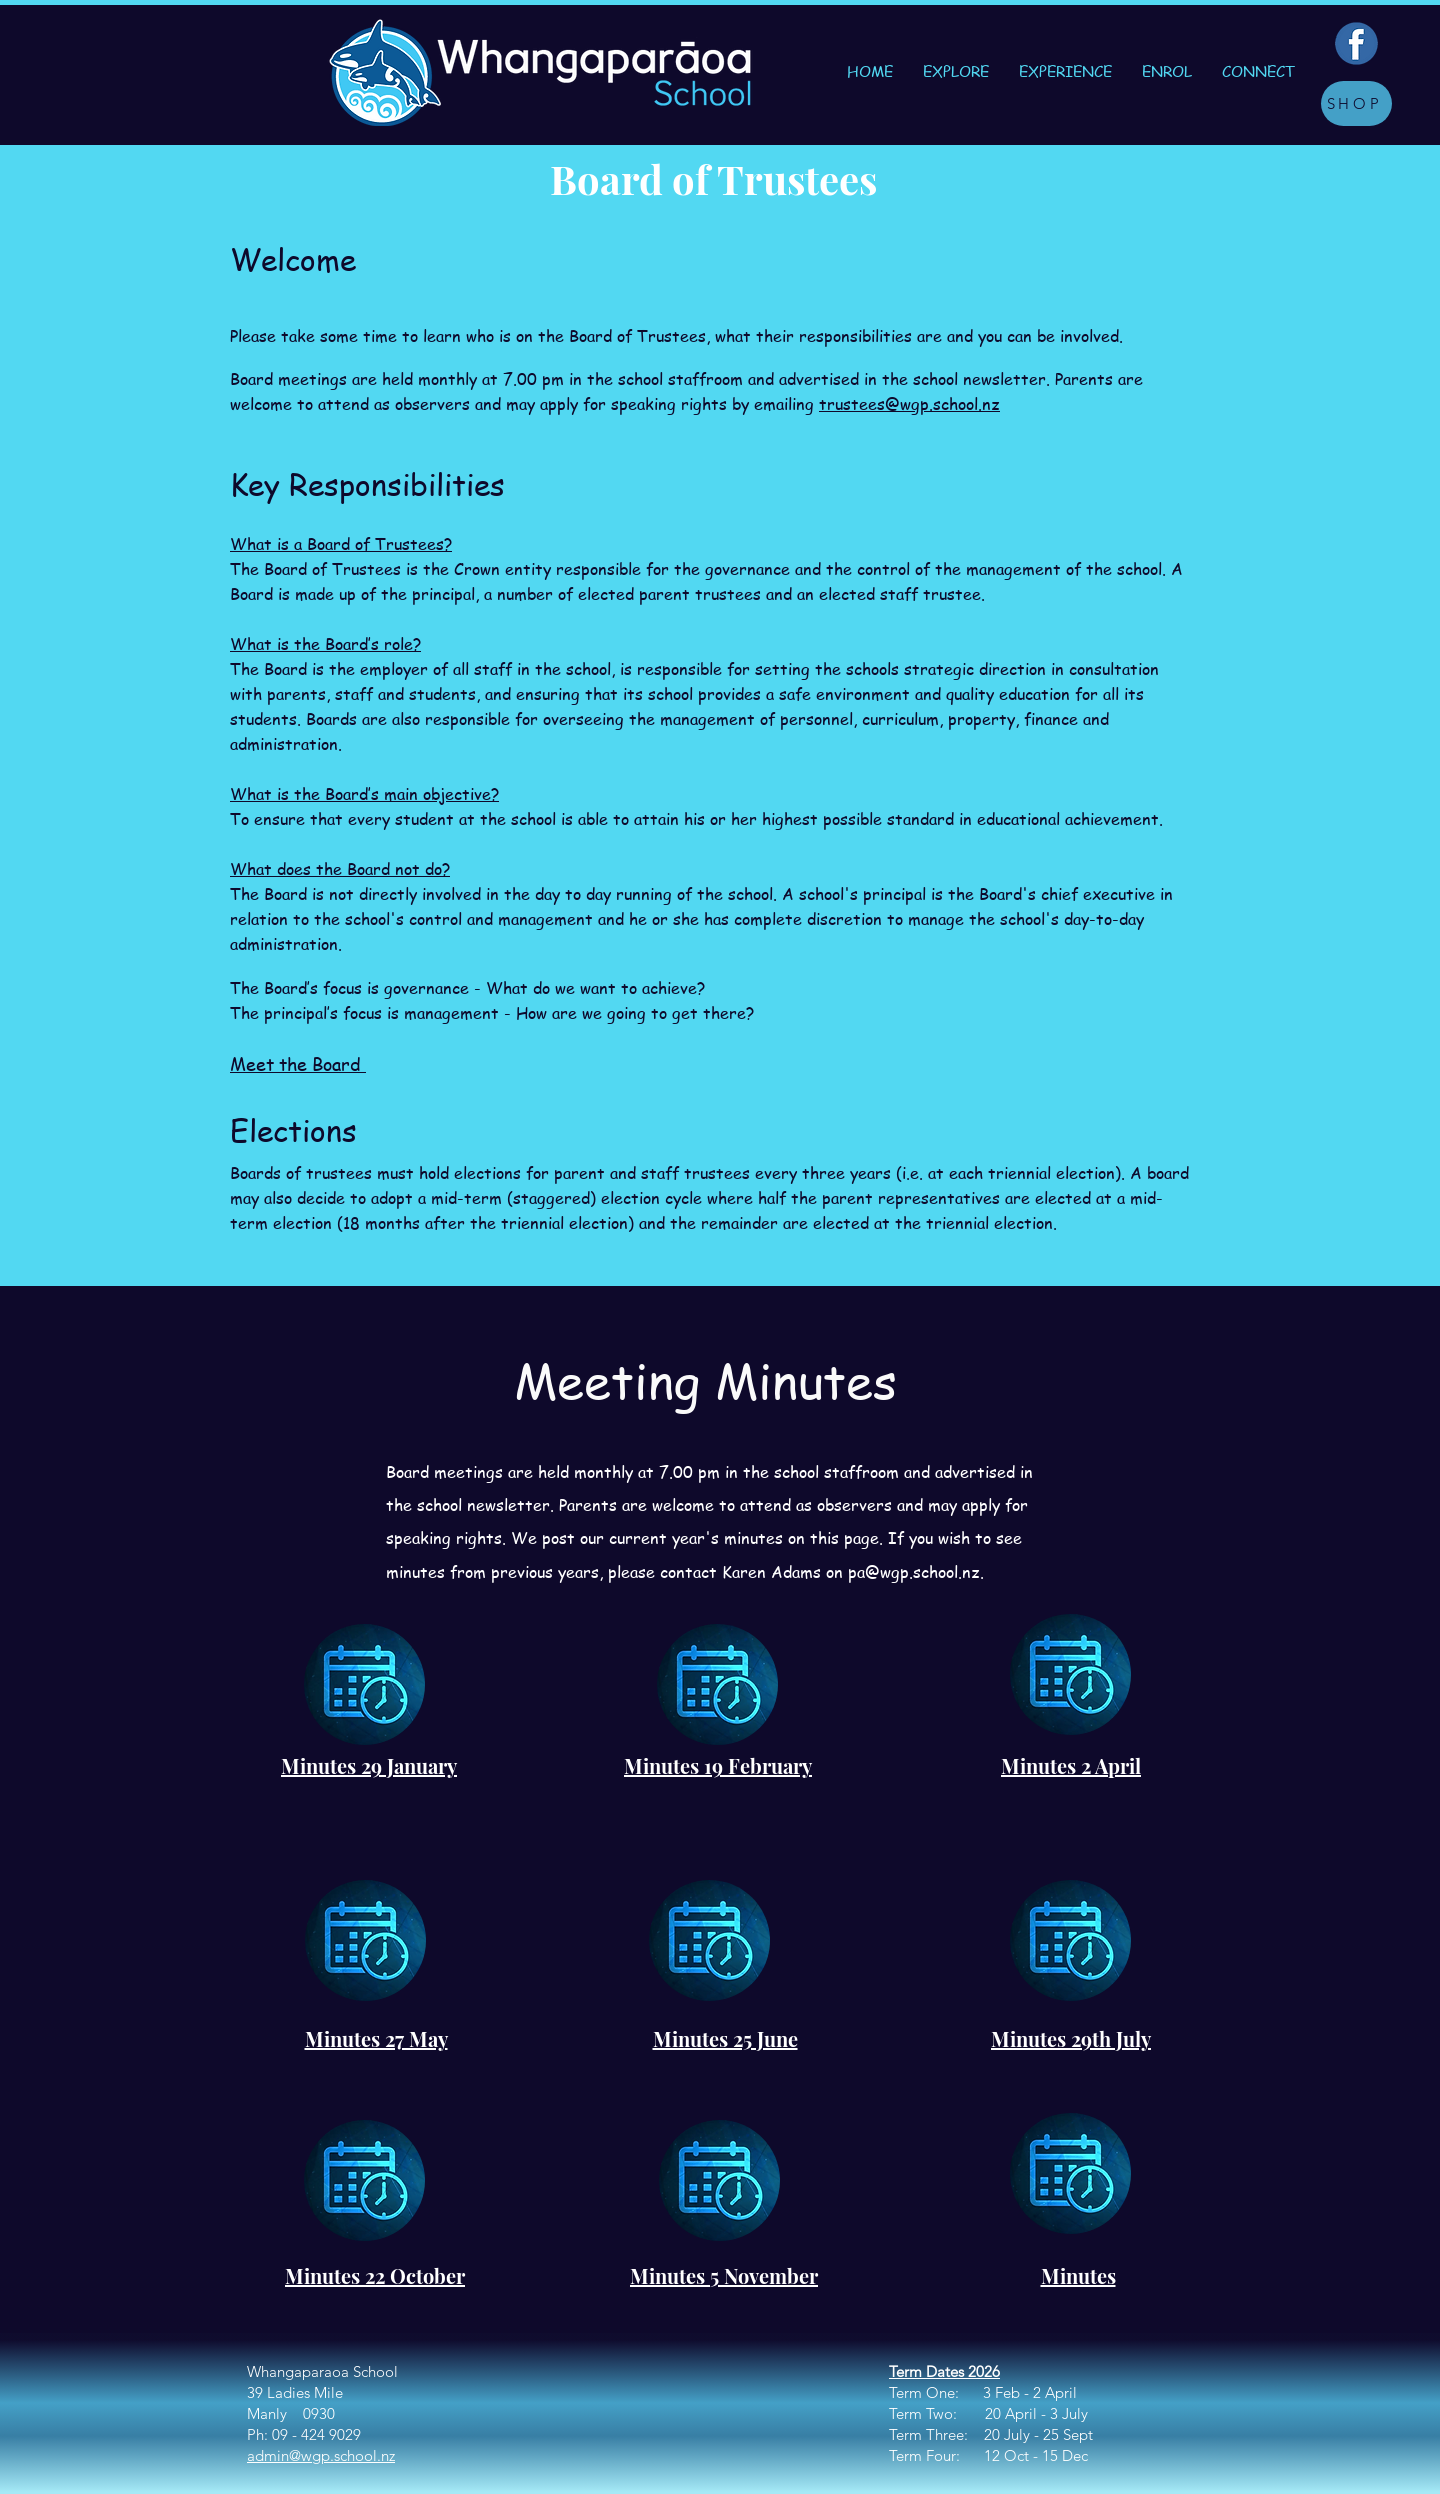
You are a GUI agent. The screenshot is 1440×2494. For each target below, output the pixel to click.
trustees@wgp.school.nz (909, 404)
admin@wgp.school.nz (321, 2455)
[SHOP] (1356, 103)
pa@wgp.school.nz (914, 1572)
